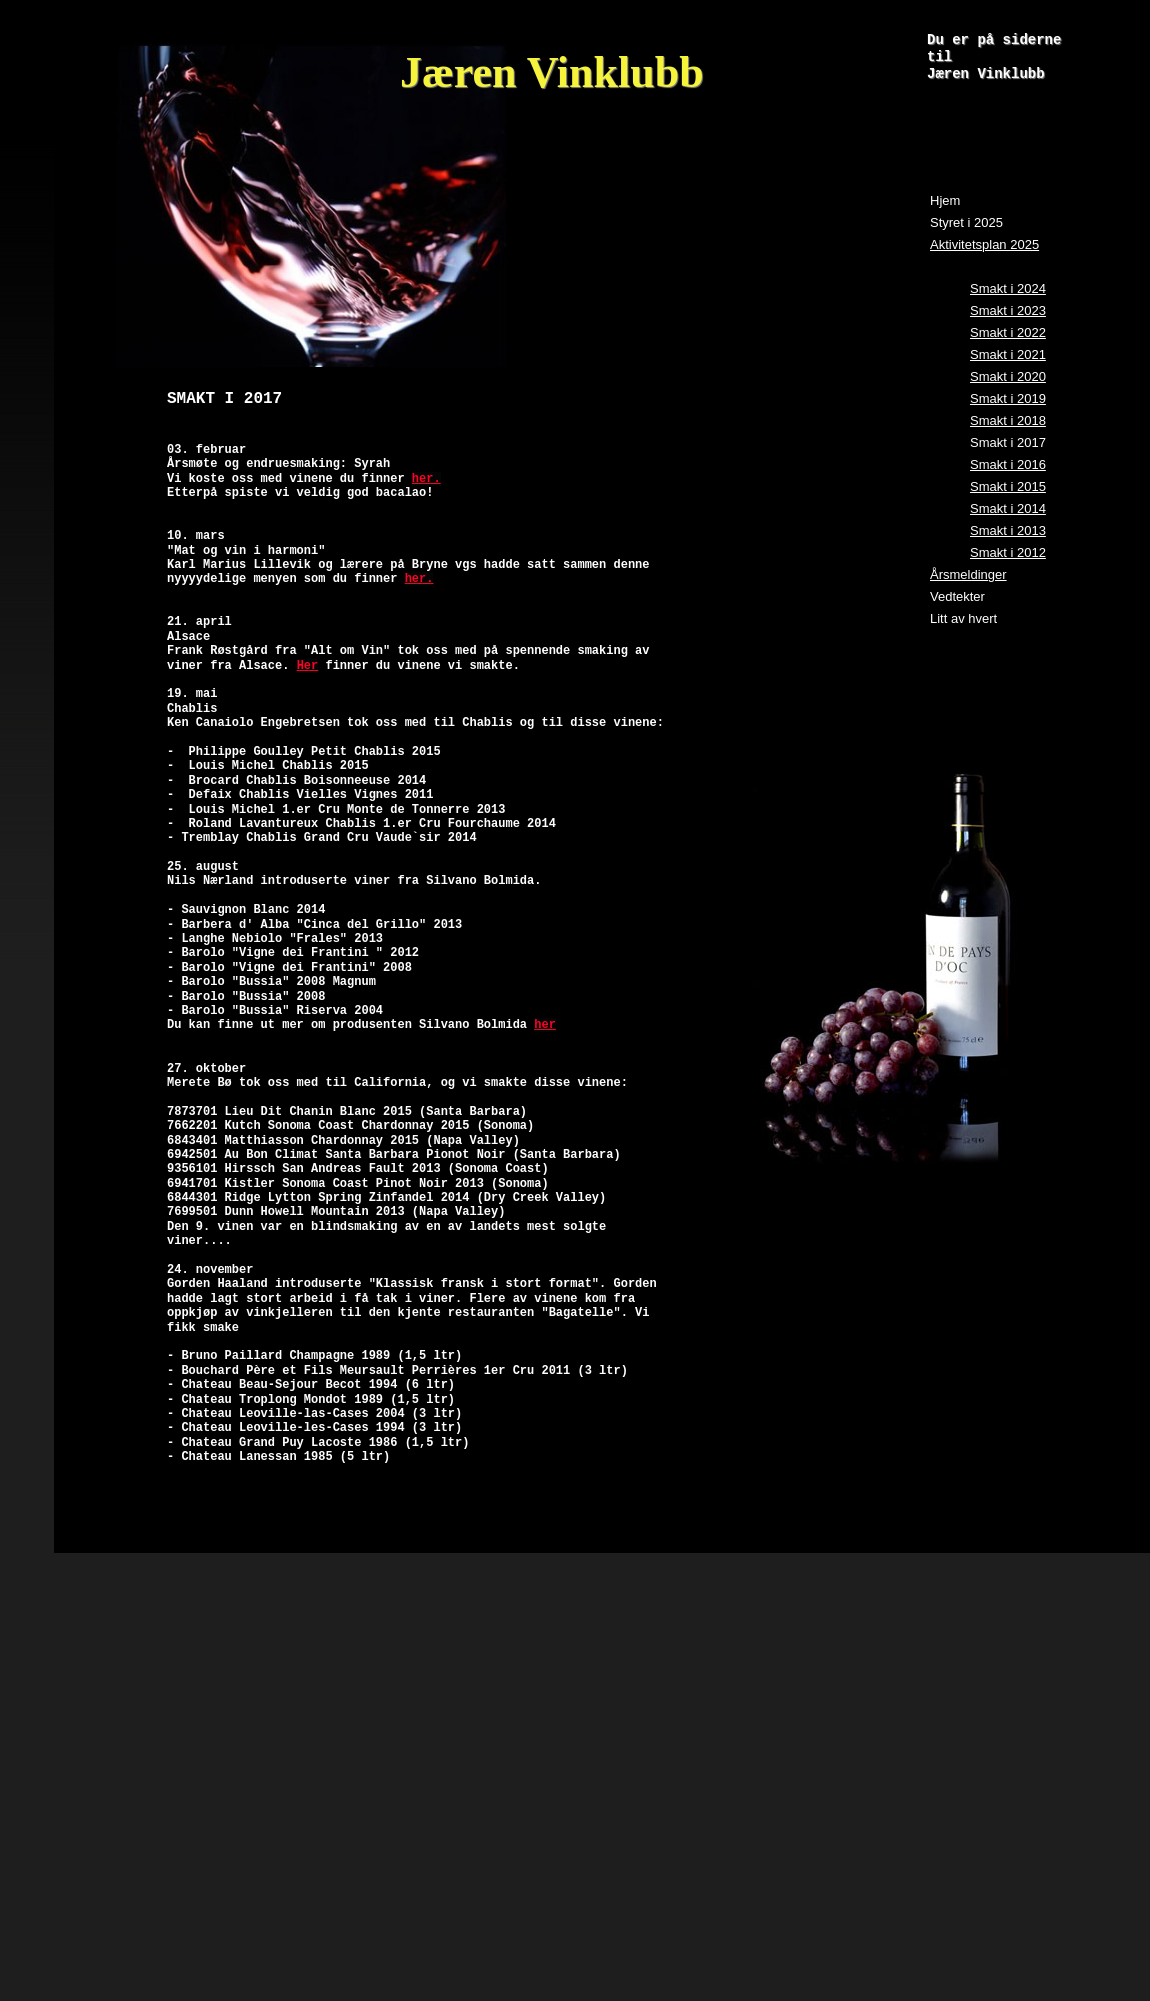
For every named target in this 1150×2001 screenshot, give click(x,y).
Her (308, 666)
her (545, 1025)
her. (426, 479)
